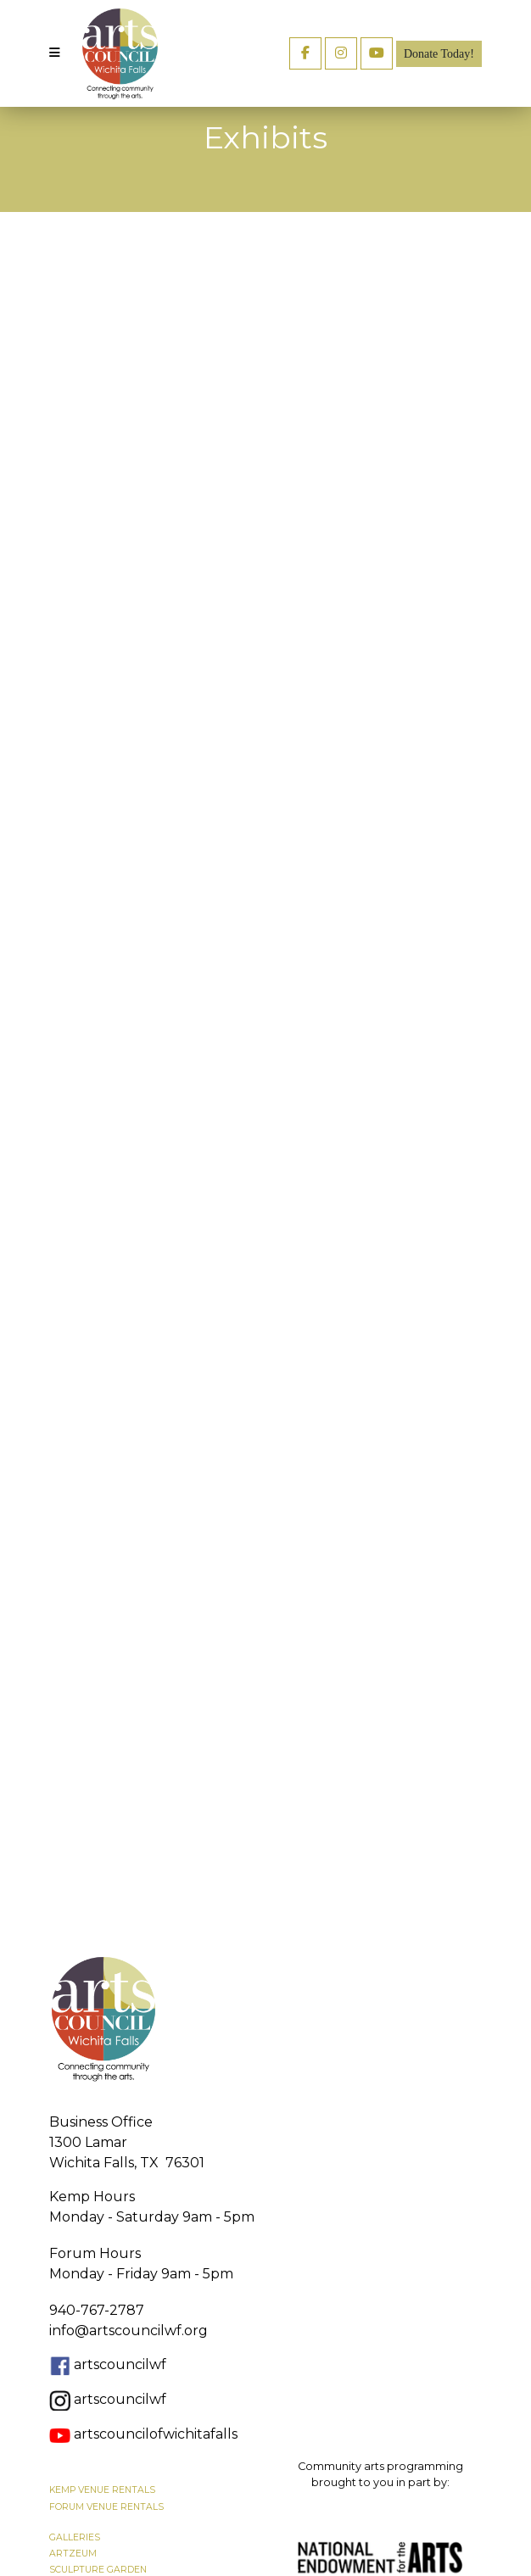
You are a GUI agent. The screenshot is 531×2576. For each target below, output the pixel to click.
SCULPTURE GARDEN (98, 2569)
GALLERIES (74, 2537)
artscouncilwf (120, 2364)
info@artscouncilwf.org (128, 2330)
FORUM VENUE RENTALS (106, 2506)
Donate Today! (439, 53)
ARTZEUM (73, 2553)
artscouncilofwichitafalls (143, 2434)
